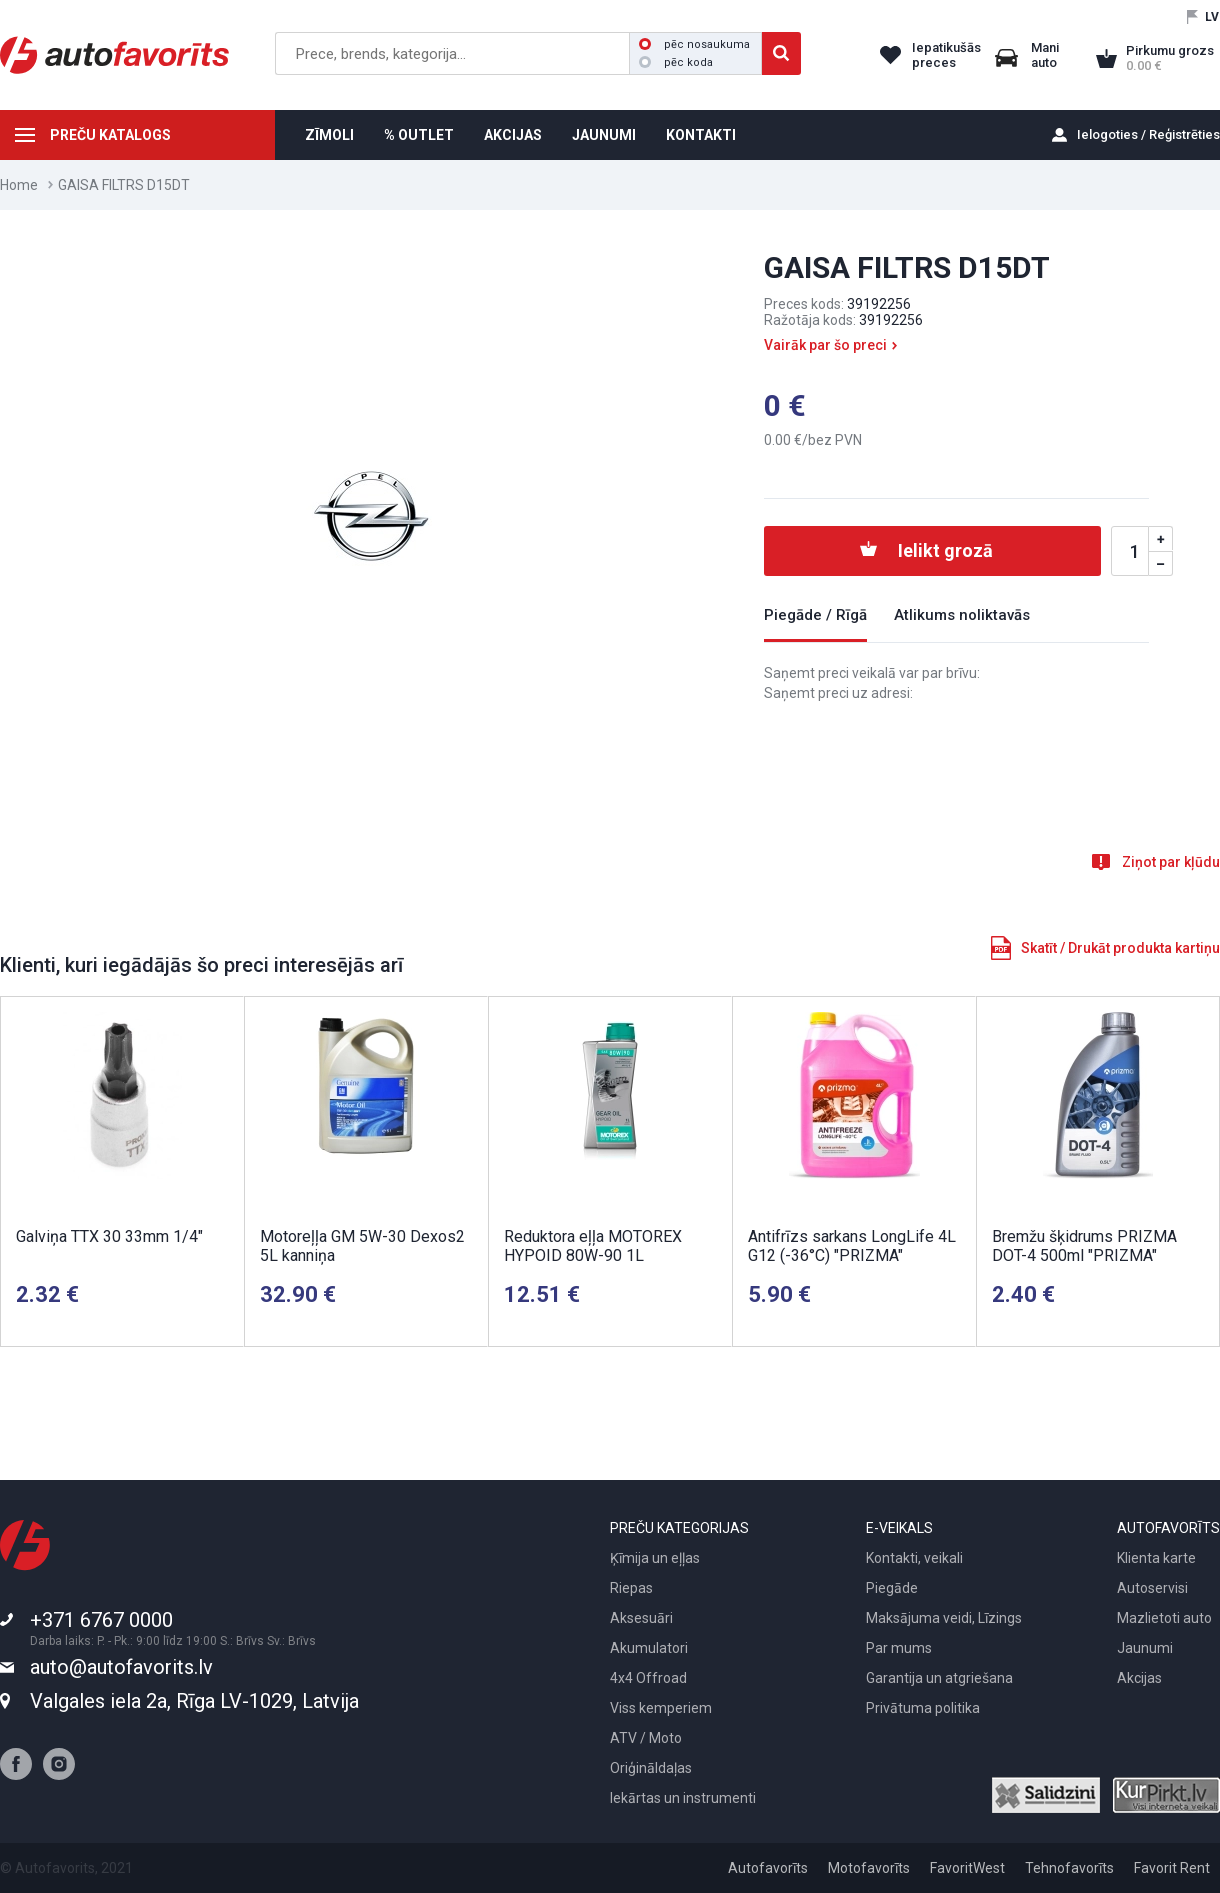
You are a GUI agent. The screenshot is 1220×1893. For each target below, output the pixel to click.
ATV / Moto (646, 1738)
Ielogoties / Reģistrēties (1148, 134)
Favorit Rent (1172, 1868)
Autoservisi (1152, 1588)
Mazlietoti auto (1164, 1618)
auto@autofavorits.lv (121, 1667)
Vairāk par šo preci (825, 345)
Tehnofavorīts (1069, 1868)
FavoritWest (967, 1868)
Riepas (631, 1588)
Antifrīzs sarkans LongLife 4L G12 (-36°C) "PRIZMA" (852, 1246)
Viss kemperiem (661, 1708)
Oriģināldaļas (651, 1768)
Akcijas (1139, 1678)
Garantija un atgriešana (939, 1678)
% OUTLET (419, 135)
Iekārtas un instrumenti (683, 1798)
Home (19, 185)
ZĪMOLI (329, 135)
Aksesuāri (641, 1618)
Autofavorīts (768, 1868)
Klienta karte (1156, 1558)
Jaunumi (1145, 1648)
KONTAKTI (701, 135)
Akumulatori (649, 1648)
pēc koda (676, 62)
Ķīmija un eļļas (655, 1558)
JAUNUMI (604, 135)
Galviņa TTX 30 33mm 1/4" (109, 1236)
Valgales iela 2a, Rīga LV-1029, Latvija (194, 1701)
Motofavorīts (869, 1868)
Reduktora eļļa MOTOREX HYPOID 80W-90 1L (593, 1246)
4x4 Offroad (648, 1678)
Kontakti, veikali (914, 1558)
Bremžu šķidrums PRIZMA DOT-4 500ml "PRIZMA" (1084, 1246)
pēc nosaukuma (694, 44)
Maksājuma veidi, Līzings (944, 1618)
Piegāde (892, 1588)
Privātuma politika (923, 1708)
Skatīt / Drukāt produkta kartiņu (1120, 948)
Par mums (899, 1648)
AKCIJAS (513, 135)
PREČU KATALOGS (110, 135)
